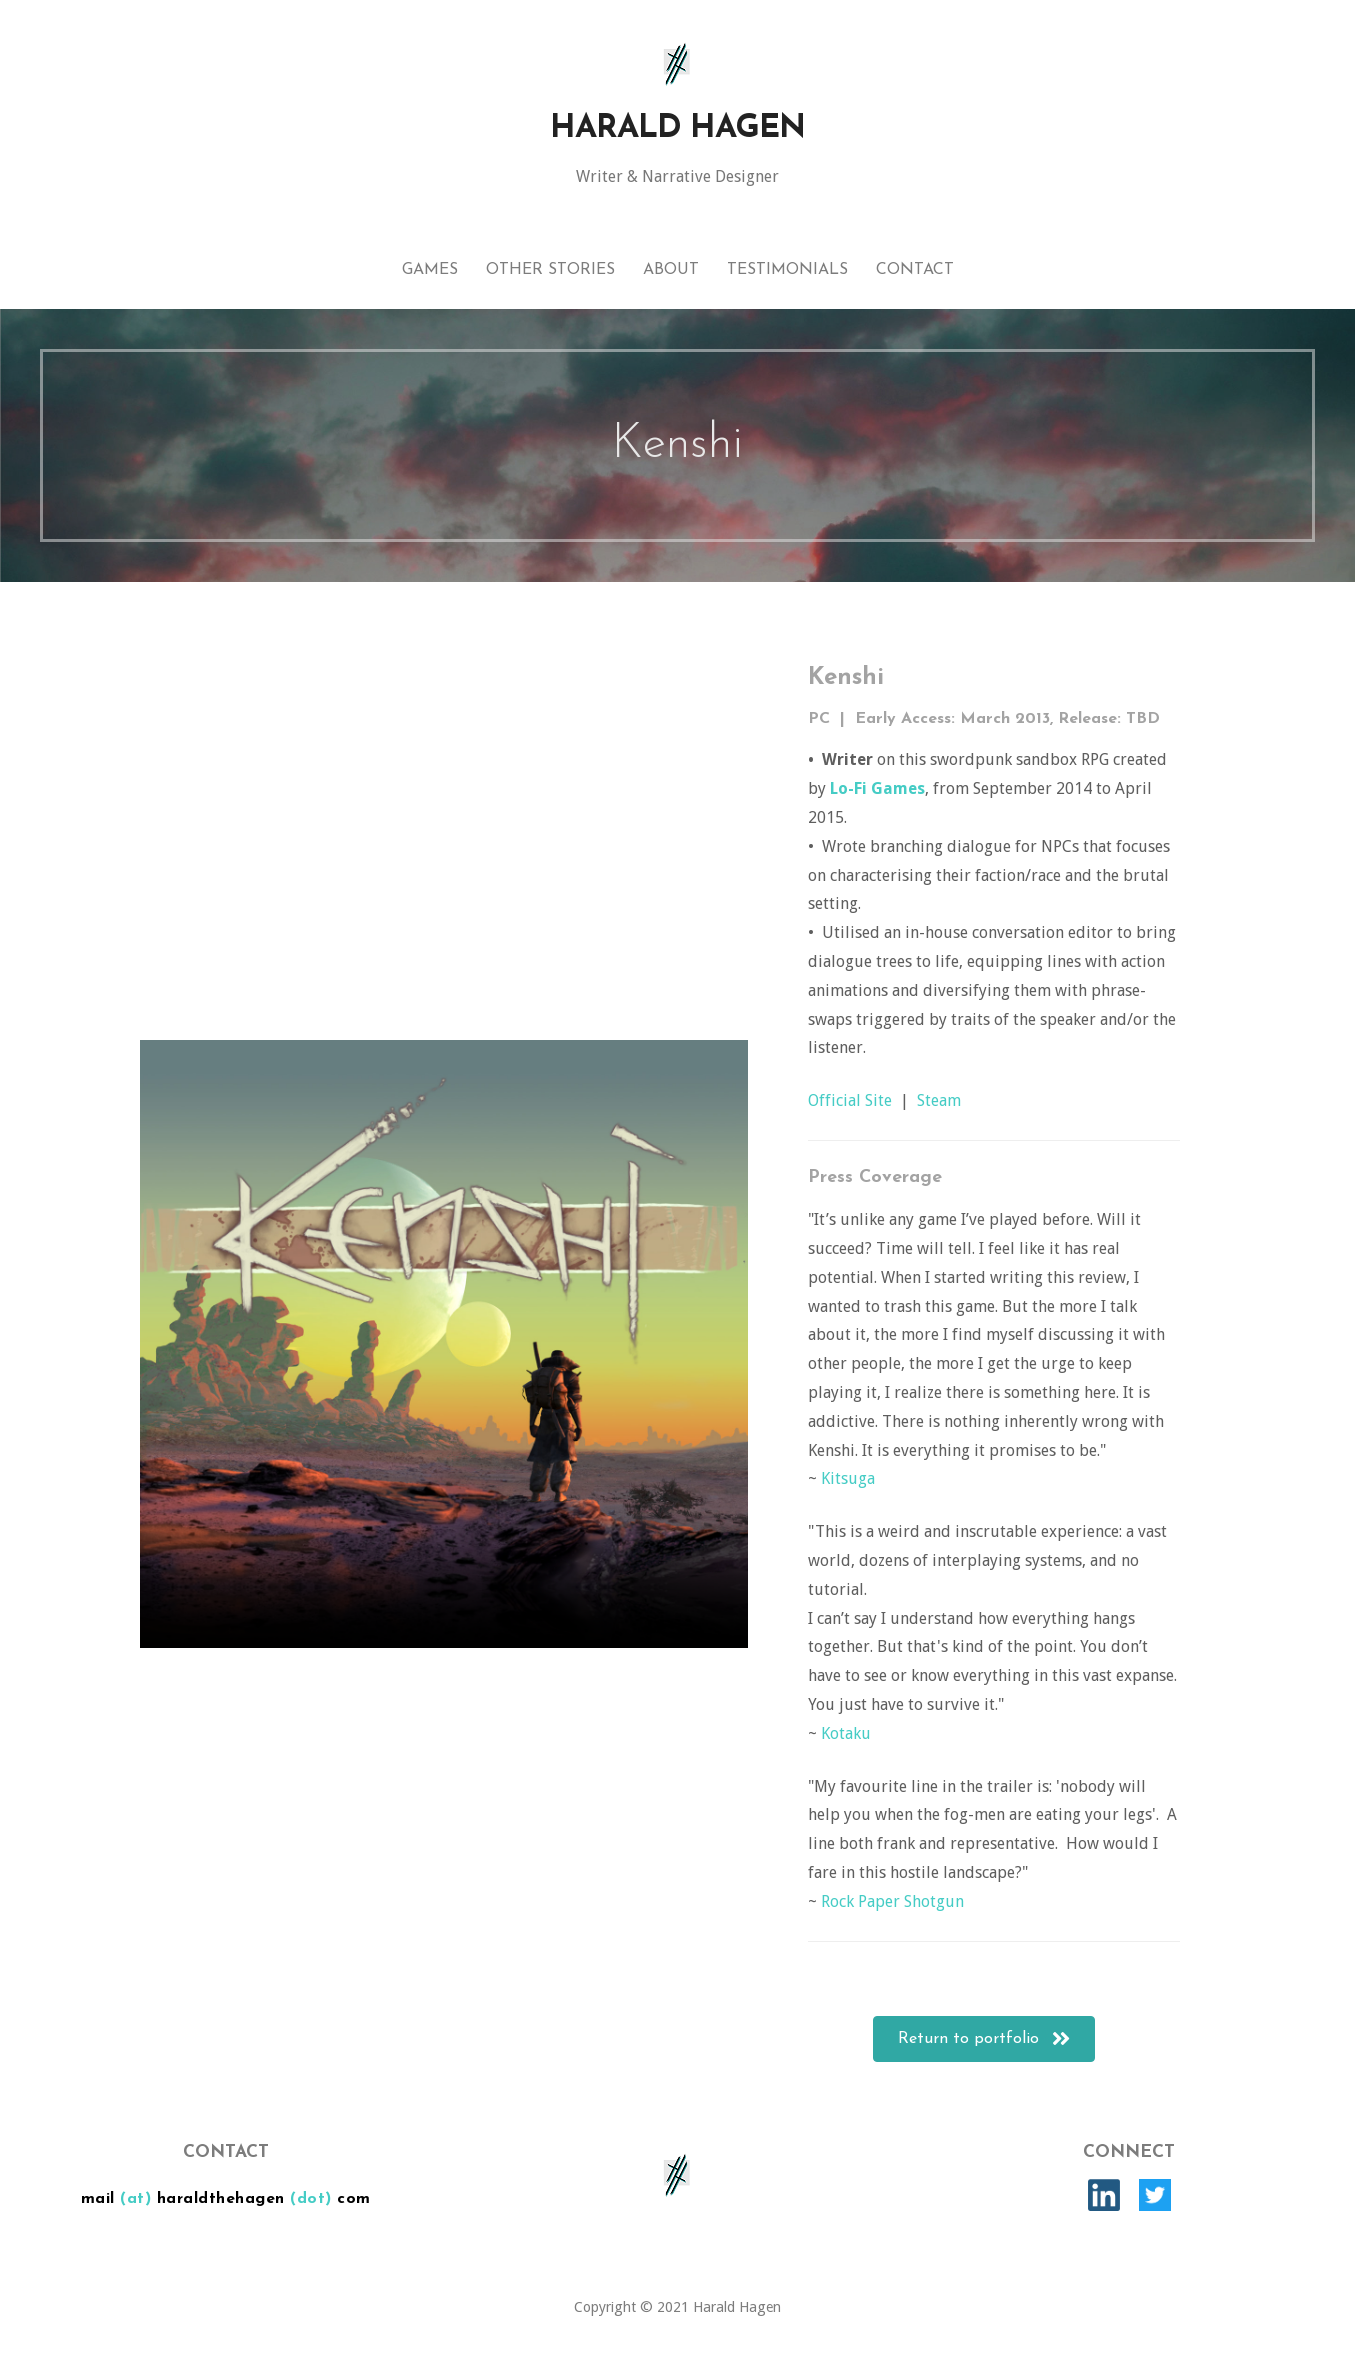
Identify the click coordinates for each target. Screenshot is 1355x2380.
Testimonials (787, 270)
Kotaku (846, 1733)
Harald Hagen (677, 129)
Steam (939, 1100)
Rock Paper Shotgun (892, 1901)
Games (430, 270)
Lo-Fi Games (877, 788)
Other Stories (550, 270)
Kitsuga (848, 1478)
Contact (915, 270)
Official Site (850, 1100)
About (671, 270)
